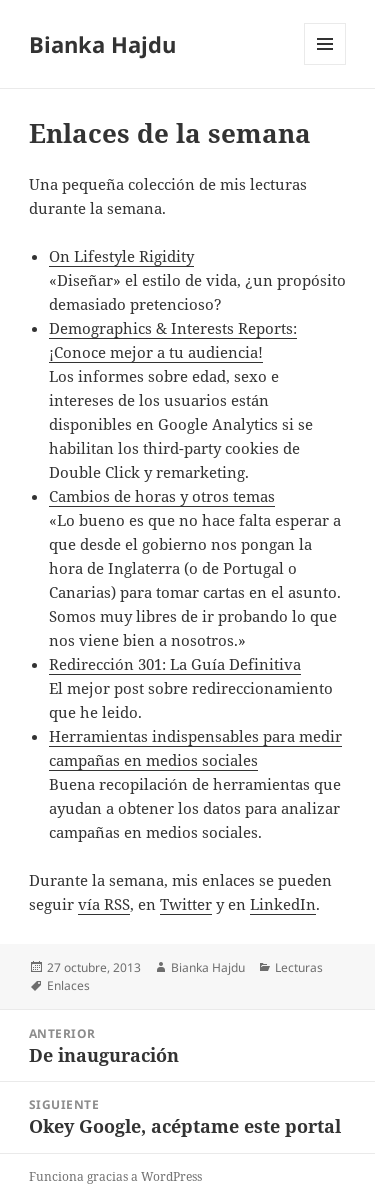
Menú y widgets (325, 64)
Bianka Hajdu (102, 44)
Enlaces (68, 985)
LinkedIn (283, 904)
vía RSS (104, 904)
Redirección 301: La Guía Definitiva (175, 664)
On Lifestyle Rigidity (121, 256)
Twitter (186, 904)
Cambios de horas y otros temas (162, 496)
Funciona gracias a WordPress (115, 1176)
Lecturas (299, 967)
